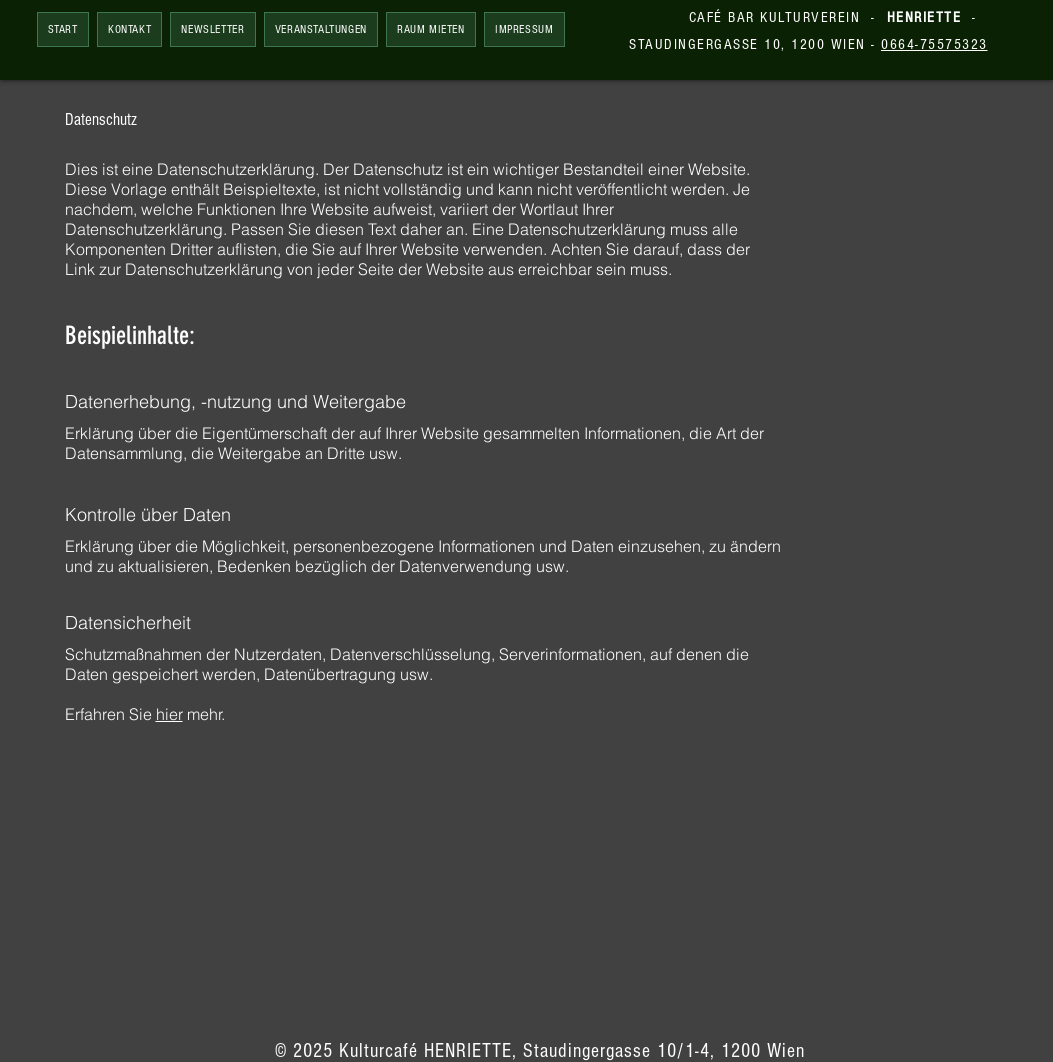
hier (169, 714)
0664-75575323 (934, 44)
